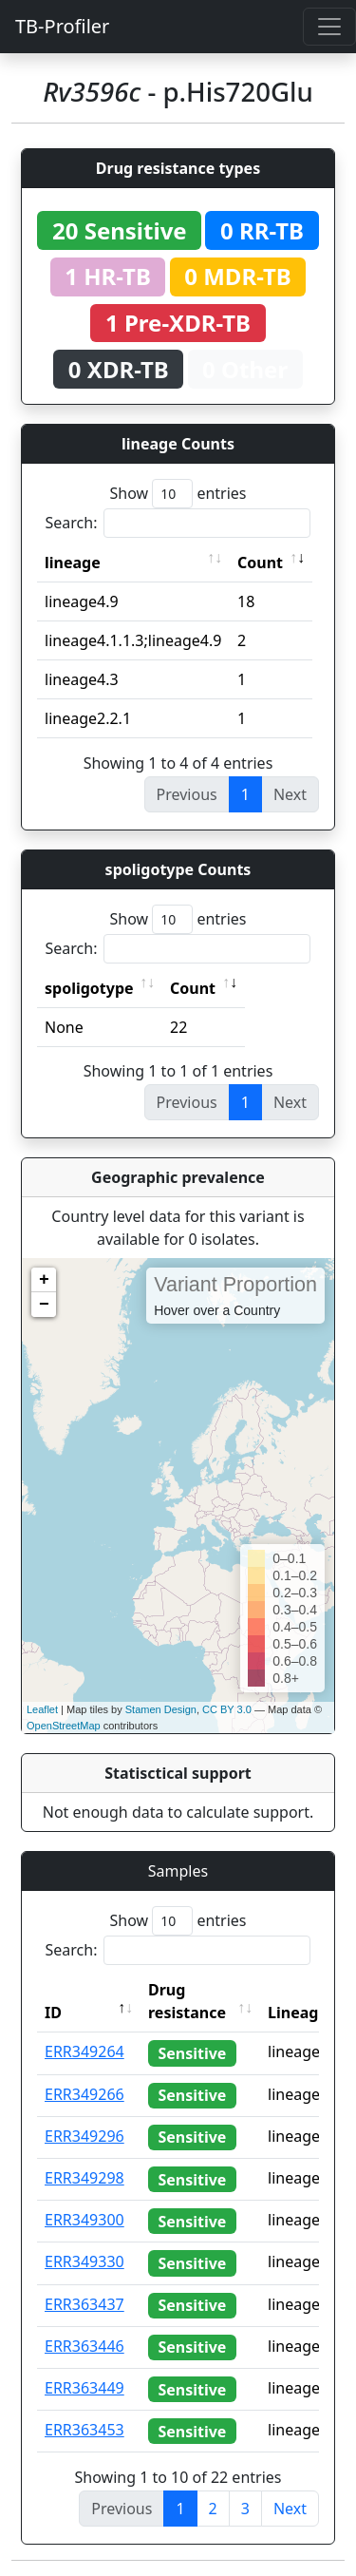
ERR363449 (84, 2387)
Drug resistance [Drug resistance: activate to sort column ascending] (187, 2001)
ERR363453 (84, 2429)
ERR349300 (84, 2219)
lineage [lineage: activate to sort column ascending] (73, 562)
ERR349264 (84, 2051)
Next (290, 2508)
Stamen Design (161, 1709)
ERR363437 (84, 2304)
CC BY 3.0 (227, 1709)
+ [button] (44, 1280)
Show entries (177, 493)
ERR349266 (84, 2094)
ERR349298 (84, 2177)
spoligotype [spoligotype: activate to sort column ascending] (89, 988)
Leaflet (42, 1709)
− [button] (44, 1304)
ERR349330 (84, 2261)
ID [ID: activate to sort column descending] (53, 2012)
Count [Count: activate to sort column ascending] (260, 562)
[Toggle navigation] (329, 27)
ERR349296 (84, 2136)
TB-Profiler (62, 26)
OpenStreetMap (64, 1725)
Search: (178, 523)
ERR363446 (84, 2346)
